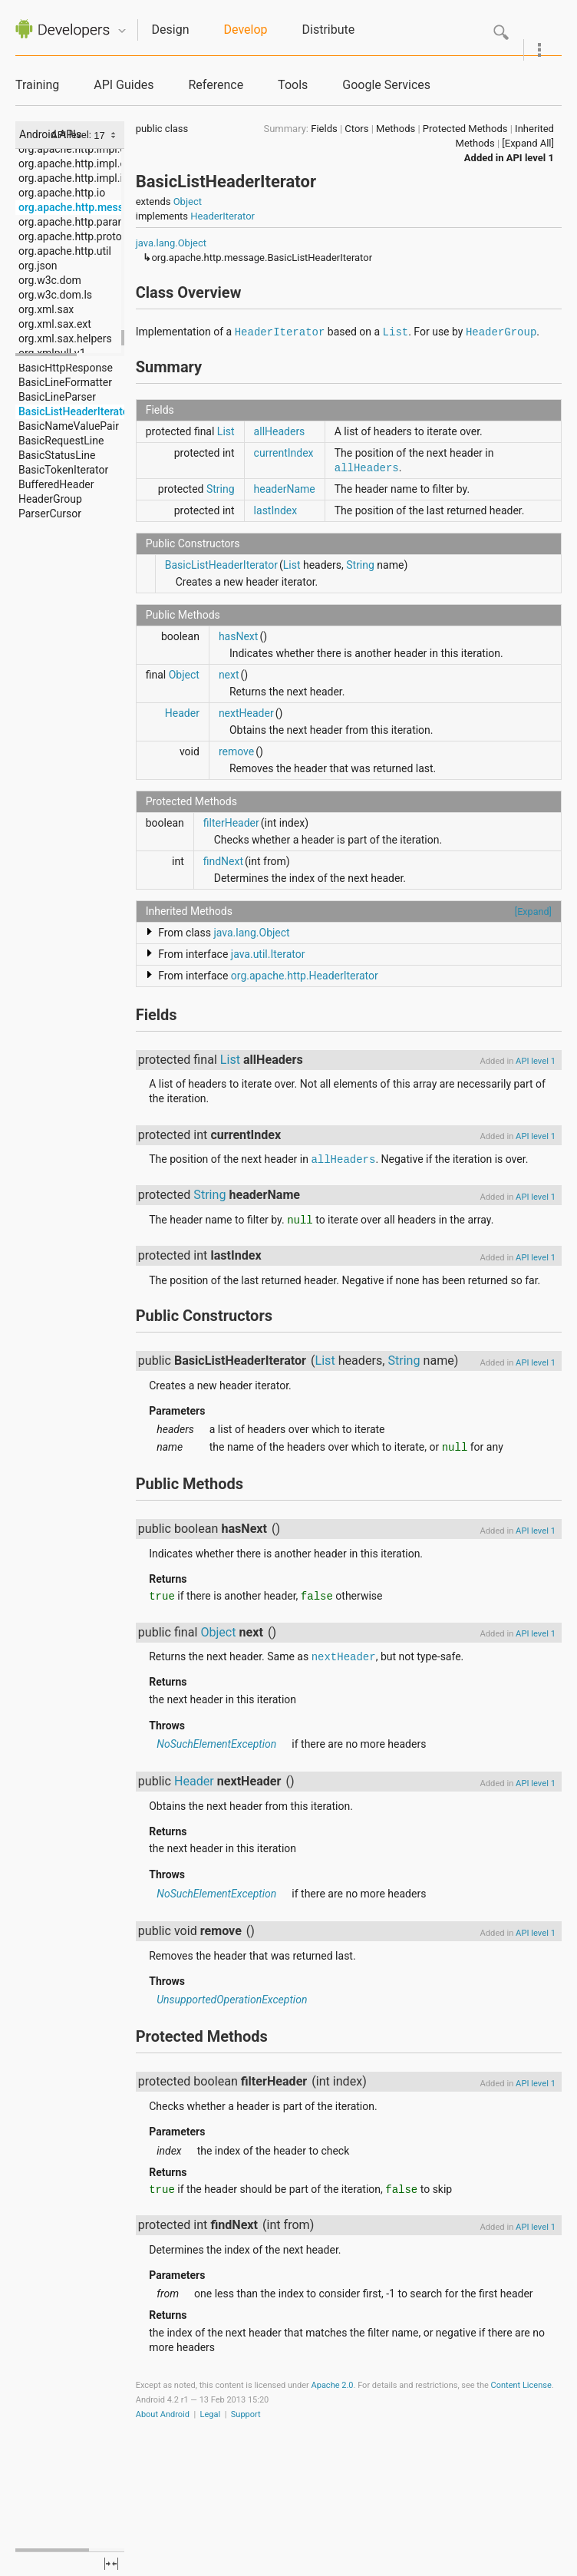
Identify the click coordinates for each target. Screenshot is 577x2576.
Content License (521, 2385)
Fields (324, 128)
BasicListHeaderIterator (75, 411)
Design (171, 29)
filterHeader (231, 823)
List (396, 332)
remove (236, 751)
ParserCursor (49, 513)
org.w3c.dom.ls (55, 295)
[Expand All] (528, 143)
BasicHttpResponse (65, 368)
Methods (395, 128)
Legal (210, 2414)
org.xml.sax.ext (54, 324)
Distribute (328, 29)
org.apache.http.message (79, 207)
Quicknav (122, 31)
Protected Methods (465, 128)
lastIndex (276, 510)
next (229, 675)
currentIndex (284, 453)
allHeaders (279, 431)
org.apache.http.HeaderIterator (304, 975)
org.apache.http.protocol (77, 236)
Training (37, 85)
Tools (293, 85)
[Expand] (533, 911)
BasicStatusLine (56, 455)
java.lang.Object (171, 243)
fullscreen (111, 2564)
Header (182, 713)
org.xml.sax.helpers (65, 338)
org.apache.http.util (64, 251)
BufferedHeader (56, 484)
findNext (223, 861)
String (220, 489)
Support (246, 2414)
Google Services (386, 85)
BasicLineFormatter (65, 382)
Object (187, 201)
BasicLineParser (57, 397)
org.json (37, 265)
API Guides (123, 85)
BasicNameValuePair (68, 426)
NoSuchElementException (216, 1744)
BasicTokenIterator (63, 470)
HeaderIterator (222, 216)
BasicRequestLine (61, 440)
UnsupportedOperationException (232, 1999)
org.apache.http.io (61, 193)
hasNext (239, 636)
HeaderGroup (50, 499)
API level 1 (530, 157)
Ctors (356, 128)
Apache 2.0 (333, 2385)
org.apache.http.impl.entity (82, 163)
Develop (246, 29)
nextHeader (246, 713)
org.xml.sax (46, 309)
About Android (163, 2414)
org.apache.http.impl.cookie (85, 149)
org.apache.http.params (75, 222)
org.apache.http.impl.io (73, 178)
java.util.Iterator (268, 954)
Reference (215, 85)
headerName (284, 489)
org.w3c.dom (49, 280)
